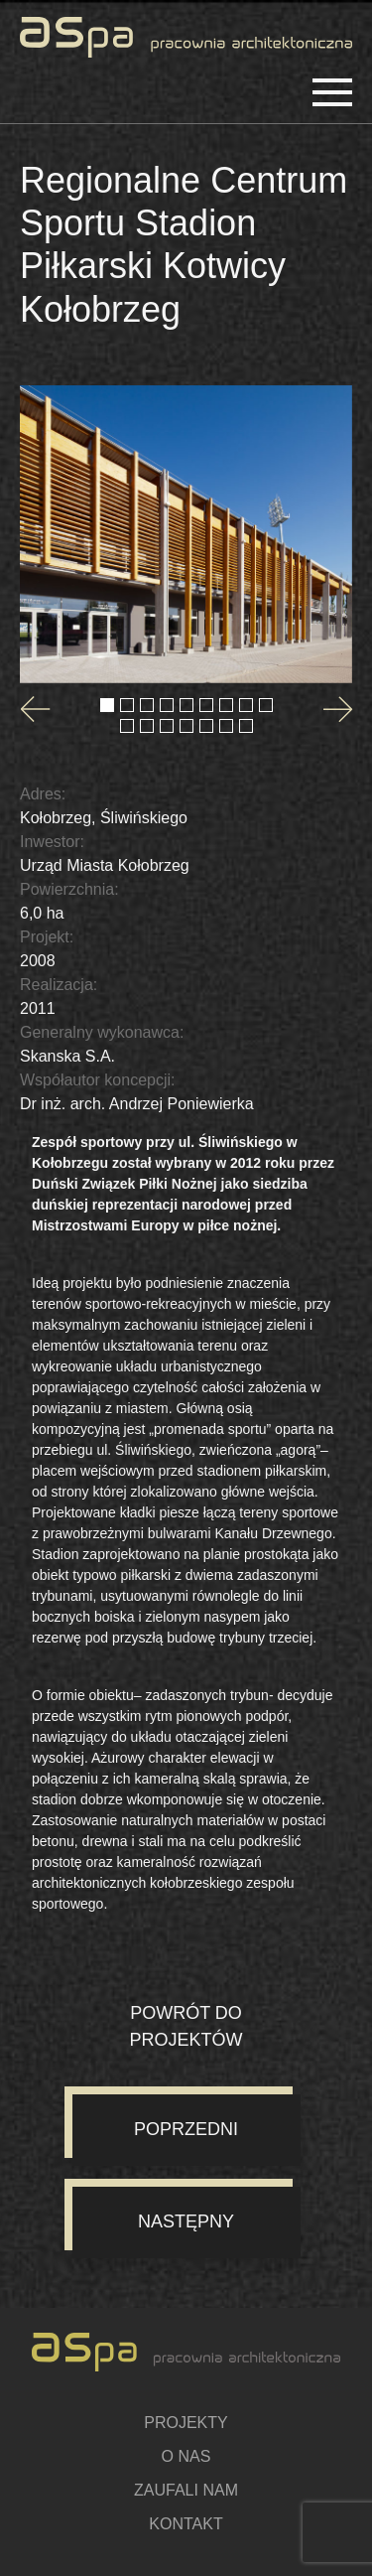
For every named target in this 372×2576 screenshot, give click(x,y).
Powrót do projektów (185, 2026)
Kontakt (185, 2523)
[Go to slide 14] (206, 726)
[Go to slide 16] (246, 726)
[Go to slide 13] (186, 726)
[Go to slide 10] (127, 726)
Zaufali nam (186, 2490)
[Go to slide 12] (167, 726)
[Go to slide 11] (147, 726)
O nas (186, 2456)
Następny (186, 2221)
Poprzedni (186, 2129)
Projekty (185, 2422)
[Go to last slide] (35, 709)
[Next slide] (337, 709)
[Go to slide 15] (226, 726)
